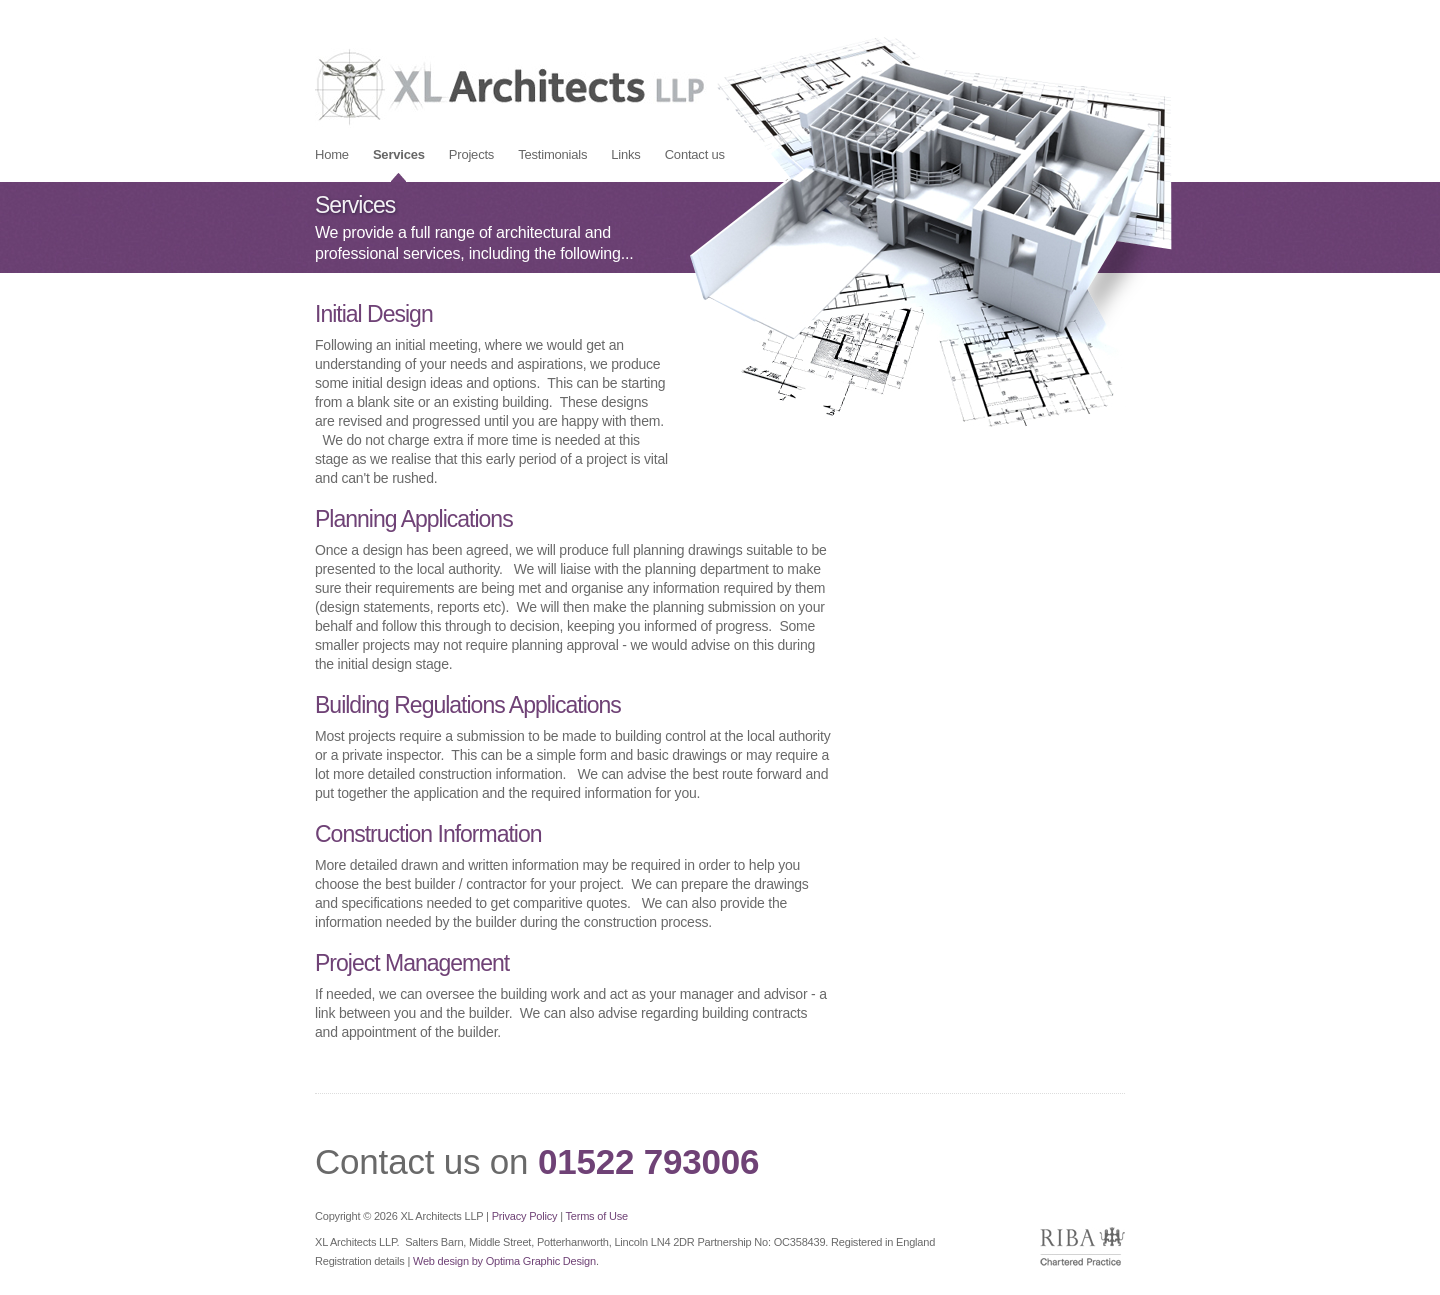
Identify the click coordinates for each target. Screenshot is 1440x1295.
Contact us (695, 154)
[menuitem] (332, 154)
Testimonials (552, 154)
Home (332, 154)
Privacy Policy (525, 1216)
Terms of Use (596, 1216)
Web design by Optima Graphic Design (504, 1261)
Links (625, 154)
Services (399, 154)
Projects (471, 154)
